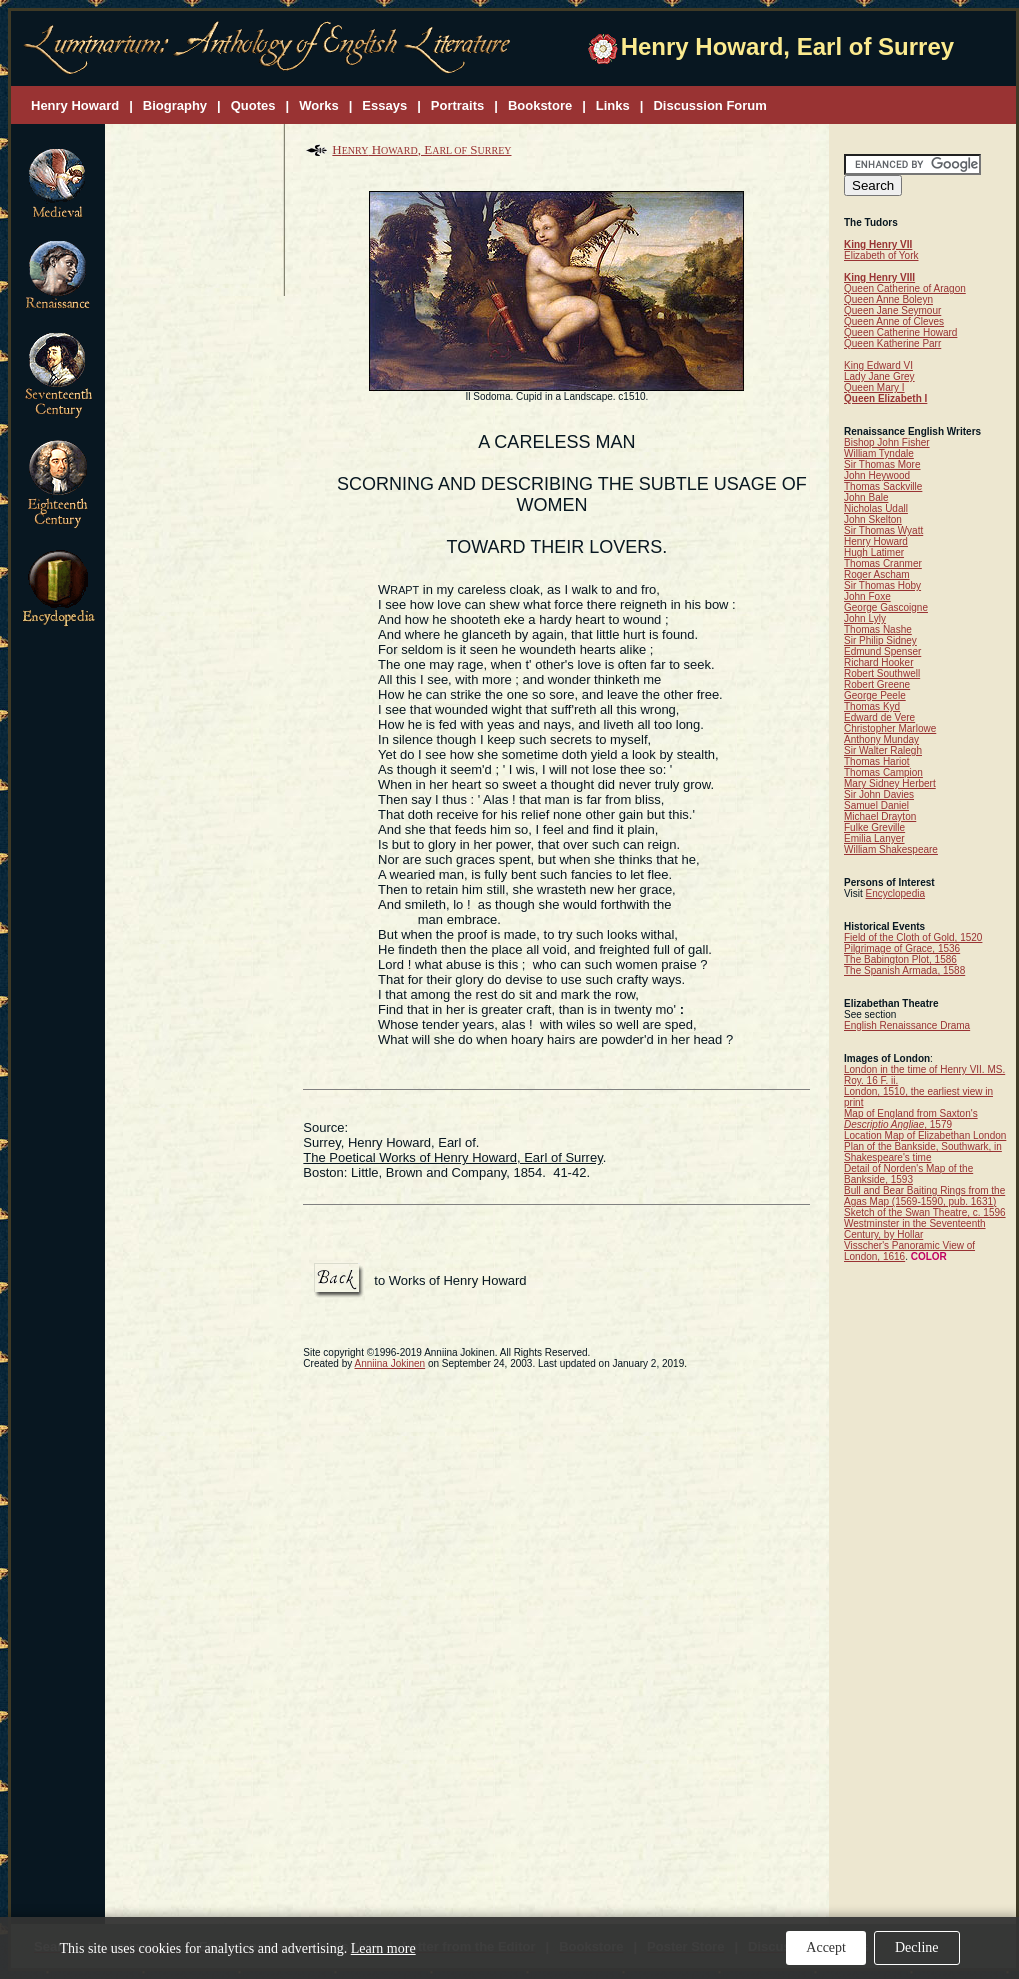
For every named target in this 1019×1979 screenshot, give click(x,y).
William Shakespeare (891, 849)
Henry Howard (876, 541)
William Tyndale (879, 453)
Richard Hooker (878, 662)
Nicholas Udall (876, 508)
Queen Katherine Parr (892, 343)
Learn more (383, 1948)
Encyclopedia (895, 893)
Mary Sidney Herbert (890, 783)
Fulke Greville (874, 827)
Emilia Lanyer (874, 838)
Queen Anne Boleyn (888, 299)
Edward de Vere (879, 717)
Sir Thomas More (882, 464)
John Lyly (865, 618)
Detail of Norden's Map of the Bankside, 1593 (908, 1174)
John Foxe (867, 596)
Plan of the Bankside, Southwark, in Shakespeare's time (923, 1152)
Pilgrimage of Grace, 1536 (902, 948)
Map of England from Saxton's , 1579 (911, 1119)
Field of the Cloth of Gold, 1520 (913, 937)
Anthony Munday (881, 739)
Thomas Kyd (872, 706)
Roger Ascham (877, 574)
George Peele (875, 695)
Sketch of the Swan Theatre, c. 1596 (925, 1212)
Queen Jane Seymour (892, 310)
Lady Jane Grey (879, 376)
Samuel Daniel (876, 805)
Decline (917, 1947)
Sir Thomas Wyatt (883, 530)
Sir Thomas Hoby (882, 585)
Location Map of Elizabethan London (925, 1135)
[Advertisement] (195, 211)
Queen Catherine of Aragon (905, 288)
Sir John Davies (879, 794)
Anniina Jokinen (390, 1363)
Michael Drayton (880, 816)
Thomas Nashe (878, 629)
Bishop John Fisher (887, 442)
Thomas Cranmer (883, 563)
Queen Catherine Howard (900, 332)
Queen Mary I (874, 387)
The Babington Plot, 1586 (900, 959)
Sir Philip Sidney (880, 640)
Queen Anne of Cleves (894, 321)
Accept (826, 1947)
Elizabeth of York (881, 255)
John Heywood (877, 475)
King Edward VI (878, 365)
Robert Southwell (882, 673)
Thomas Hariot (877, 761)
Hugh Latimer (874, 552)
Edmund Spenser (882, 651)
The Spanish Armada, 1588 (904, 970)
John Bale (866, 497)
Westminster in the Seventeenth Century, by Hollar (915, 1229)
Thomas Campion (883, 772)
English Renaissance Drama (907, 1025)
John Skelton (873, 519)
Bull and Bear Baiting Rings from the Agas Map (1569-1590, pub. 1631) (924, 1196)
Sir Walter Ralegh (883, 750)
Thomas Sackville (883, 486)
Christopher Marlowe (890, 728)
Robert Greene (877, 684)
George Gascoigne (886, 607)
